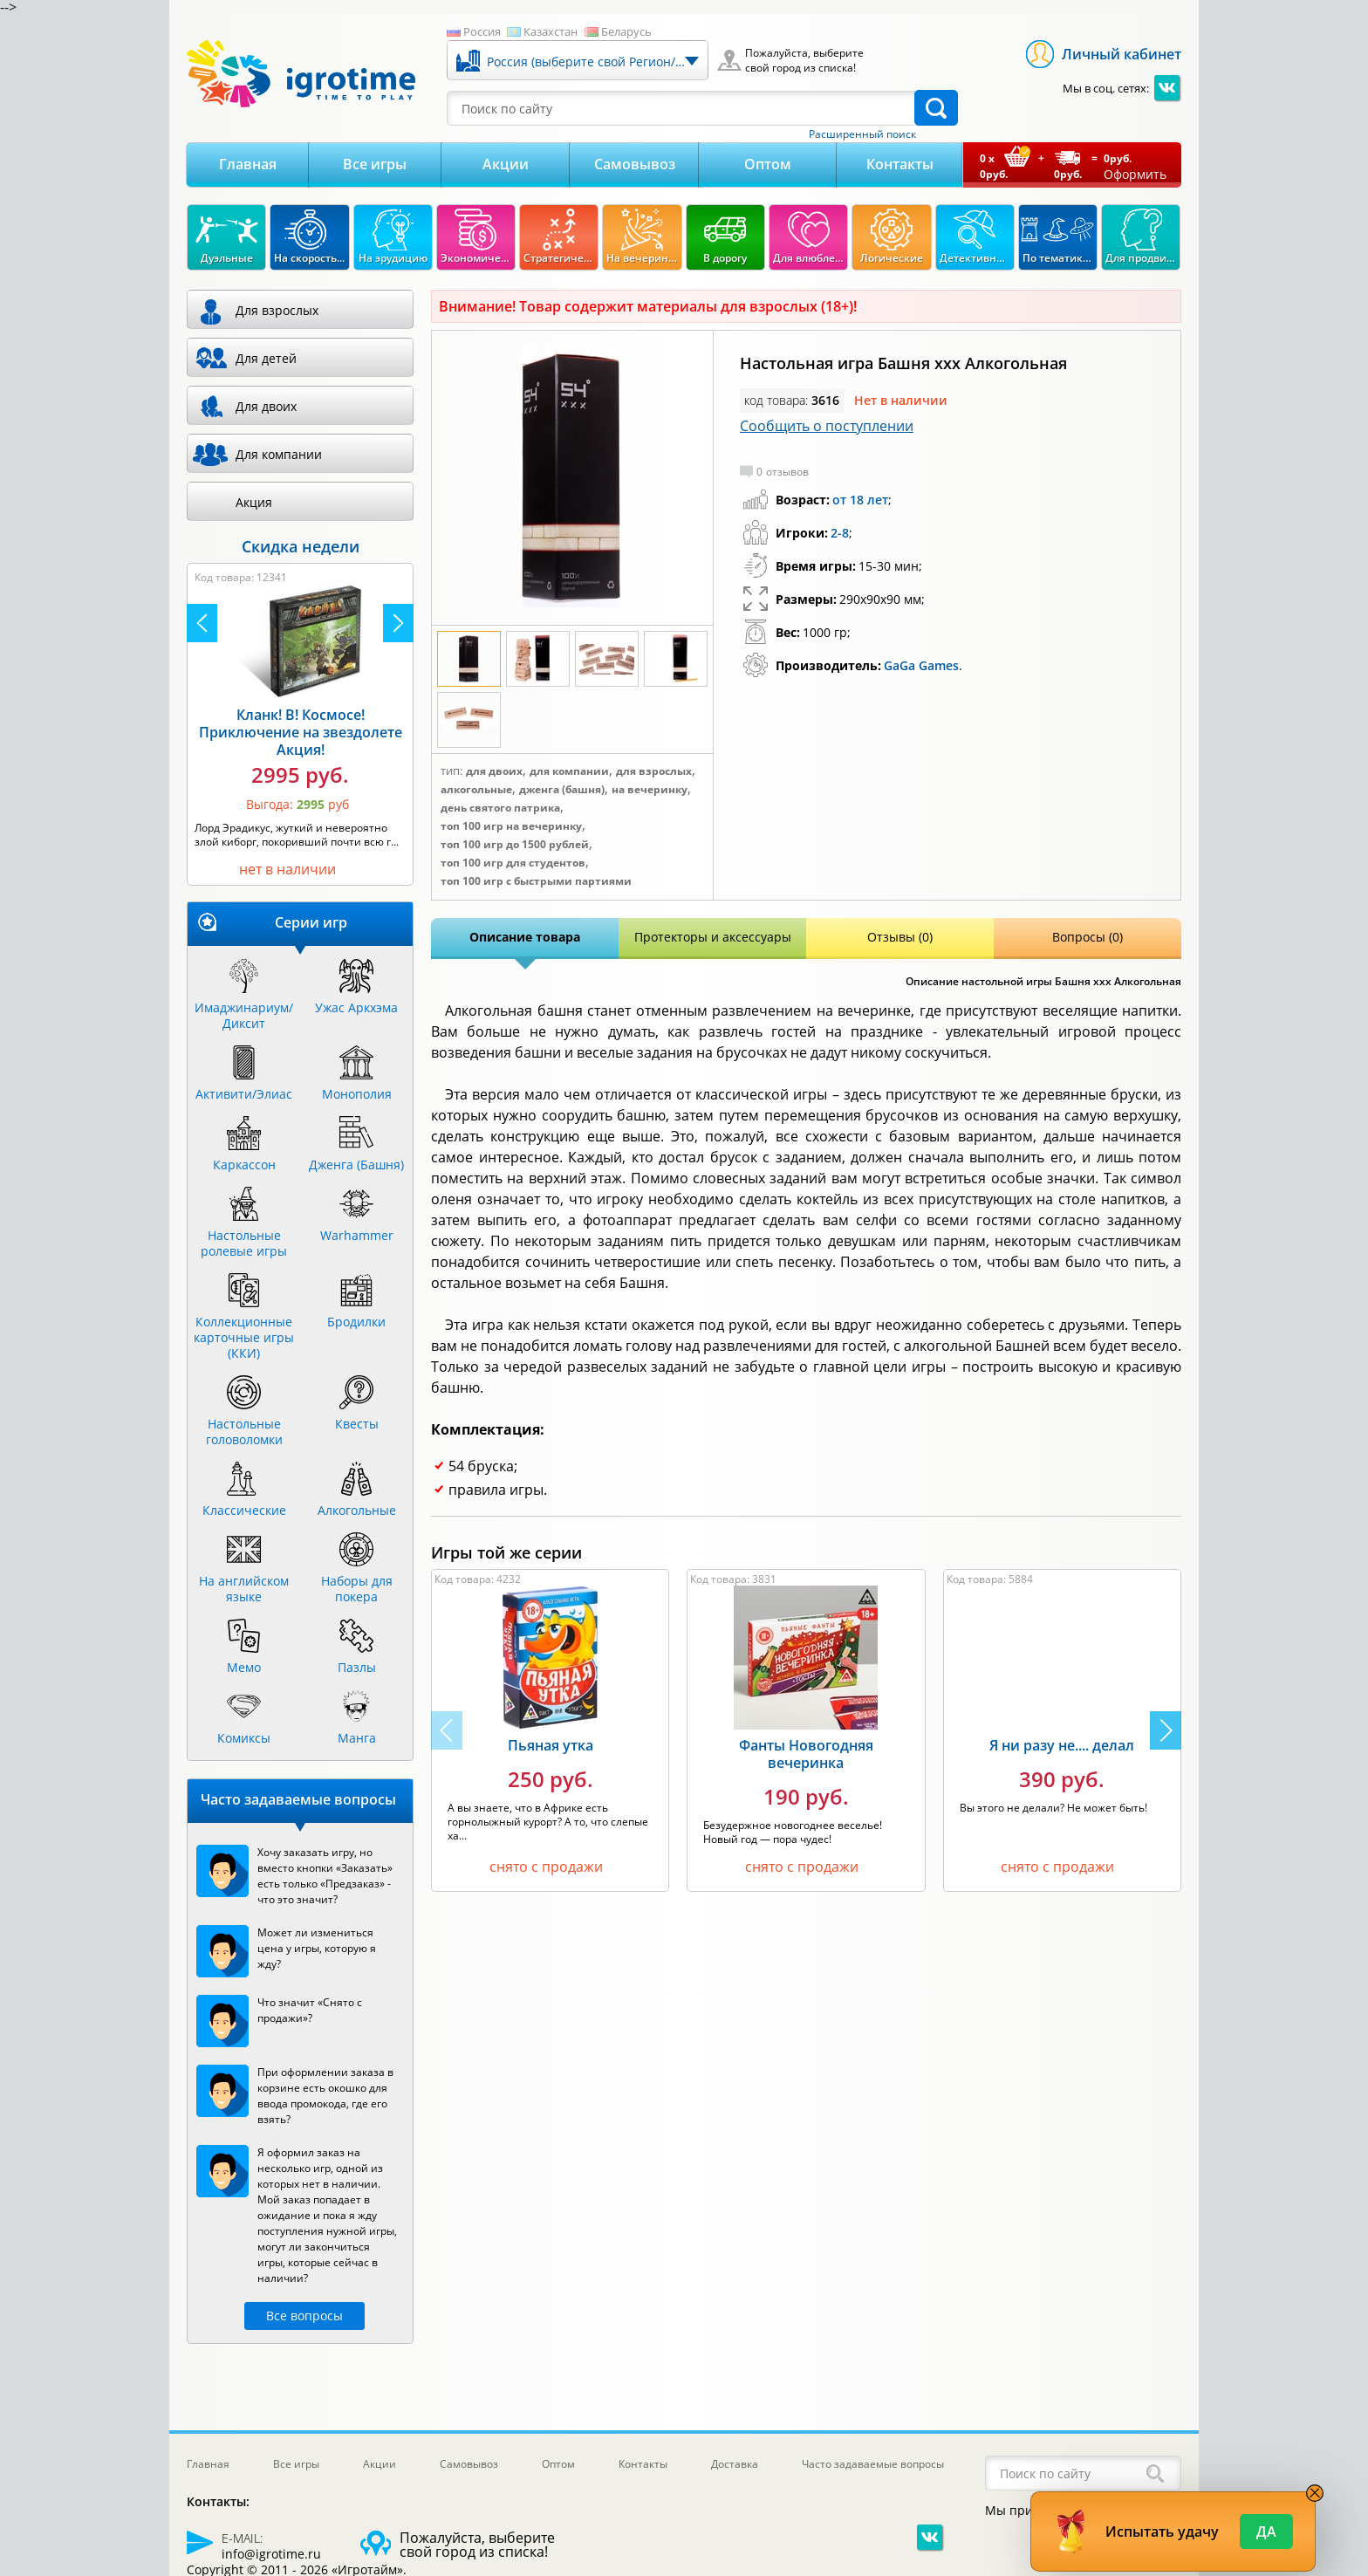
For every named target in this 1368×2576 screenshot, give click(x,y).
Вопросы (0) (1087, 936)
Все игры (375, 164)
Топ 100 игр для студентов (513, 863)
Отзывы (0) (900, 936)
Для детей (266, 358)
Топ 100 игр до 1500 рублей (515, 844)
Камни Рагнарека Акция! (189, 735)
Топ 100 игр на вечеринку (511, 826)
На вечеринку (649, 789)
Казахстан (550, 31)
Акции (505, 164)
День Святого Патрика (500, 808)
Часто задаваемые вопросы (873, 2463)
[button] (1165, 1730)
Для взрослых (654, 771)
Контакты (900, 164)
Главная (248, 164)
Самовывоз (634, 164)
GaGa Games (921, 665)
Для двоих (494, 771)
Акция (254, 502)
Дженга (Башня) (562, 789)
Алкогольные (476, 789)
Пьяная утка (550, 1745)
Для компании (569, 771)
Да (1266, 2531)
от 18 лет (860, 499)
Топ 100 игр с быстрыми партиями (536, 881)
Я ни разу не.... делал (1061, 1745)
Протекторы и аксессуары (712, 936)
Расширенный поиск (862, 134)
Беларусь (626, 31)
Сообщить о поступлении (826, 425)
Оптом (767, 164)
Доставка (734, 2463)
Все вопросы (304, 2315)
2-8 (840, 532)
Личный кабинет (1121, 54)
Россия (482, 31)
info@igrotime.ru (271, 2553)
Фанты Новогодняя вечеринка (806, 1754)
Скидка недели (300, 546)
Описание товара (524, 936)
